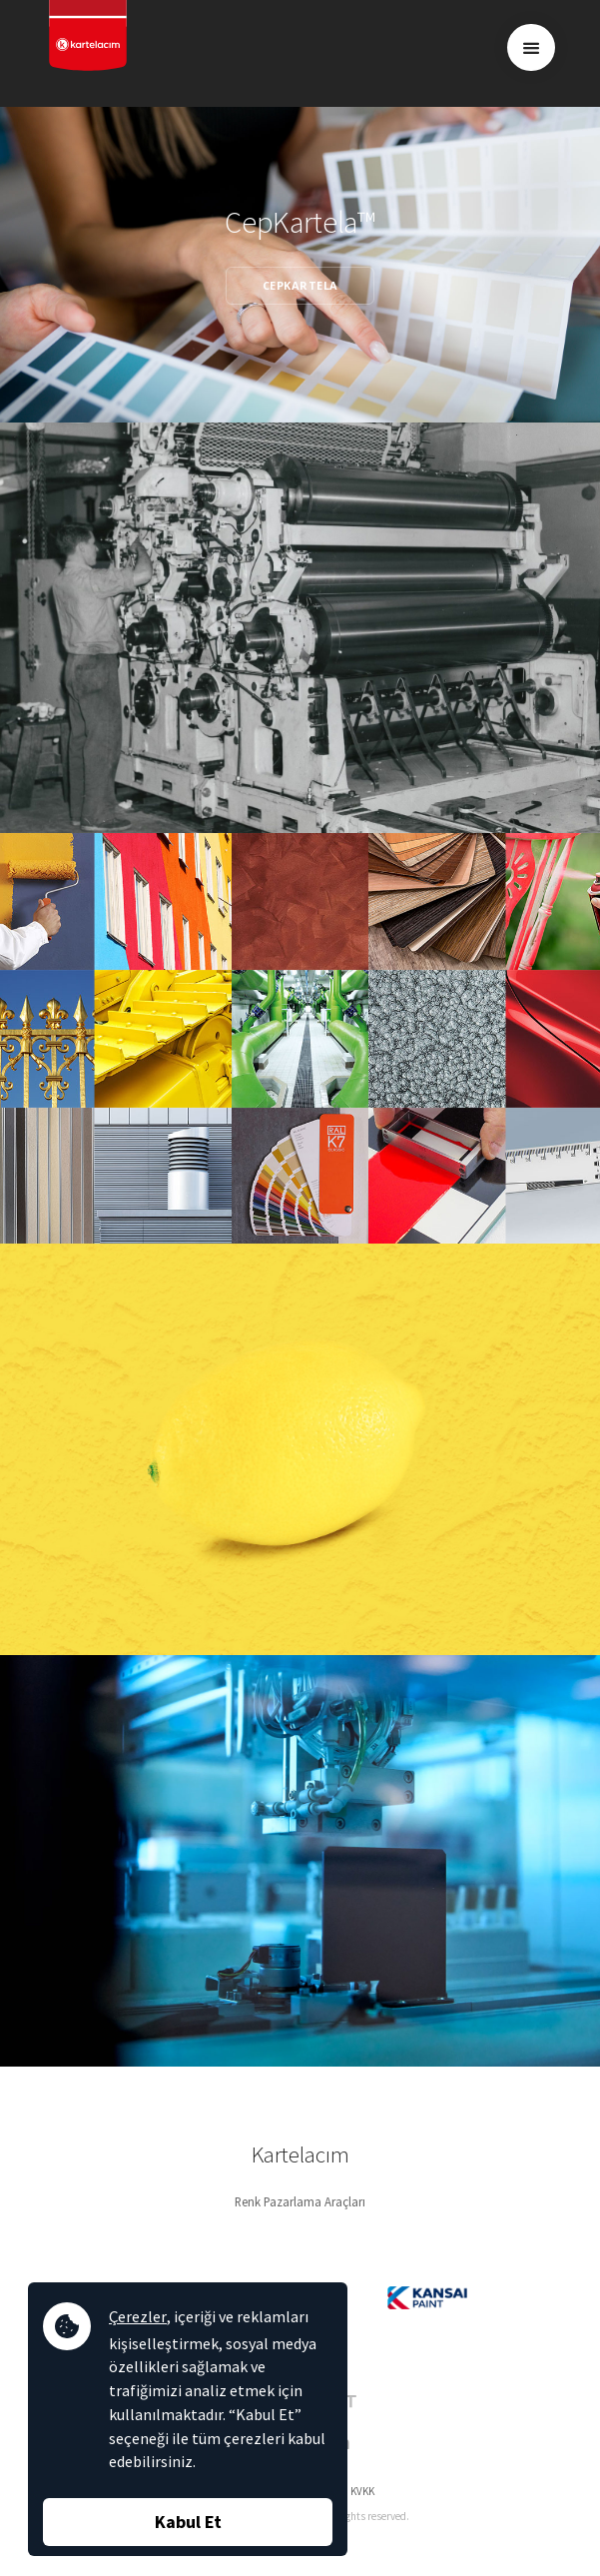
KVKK (362, 2491)
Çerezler (138, 2316)
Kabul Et (188, 2521)
